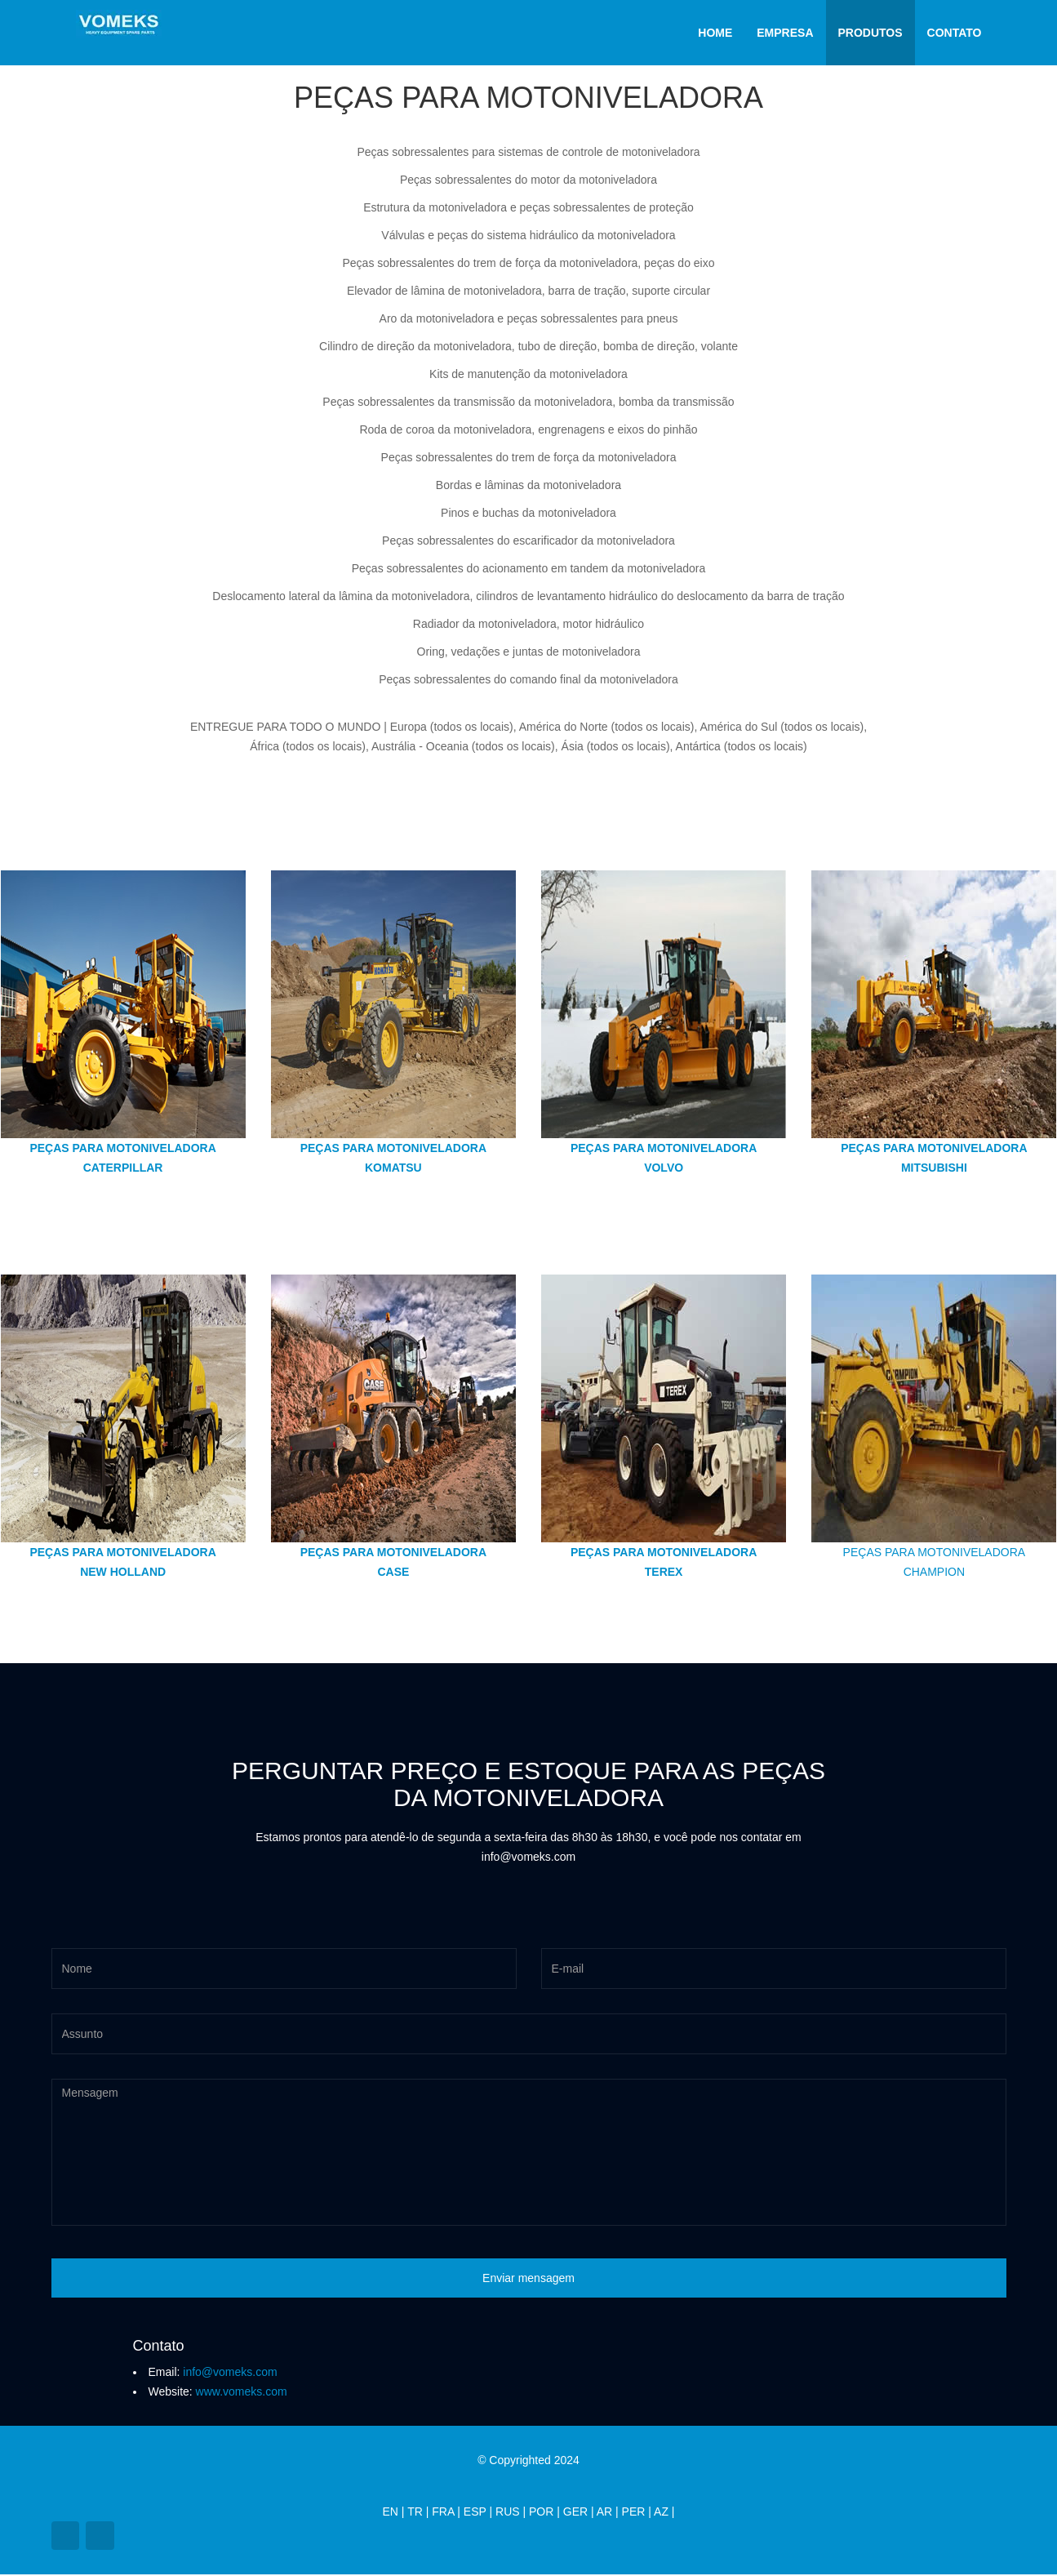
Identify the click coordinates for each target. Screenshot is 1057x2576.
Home (715, 32)
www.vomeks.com (240, 2391)
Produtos (870, 32)
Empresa (785, 32)
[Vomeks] (119, 20)
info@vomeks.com (228, 2371)
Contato (954, 32)
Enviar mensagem (528, 2278)
